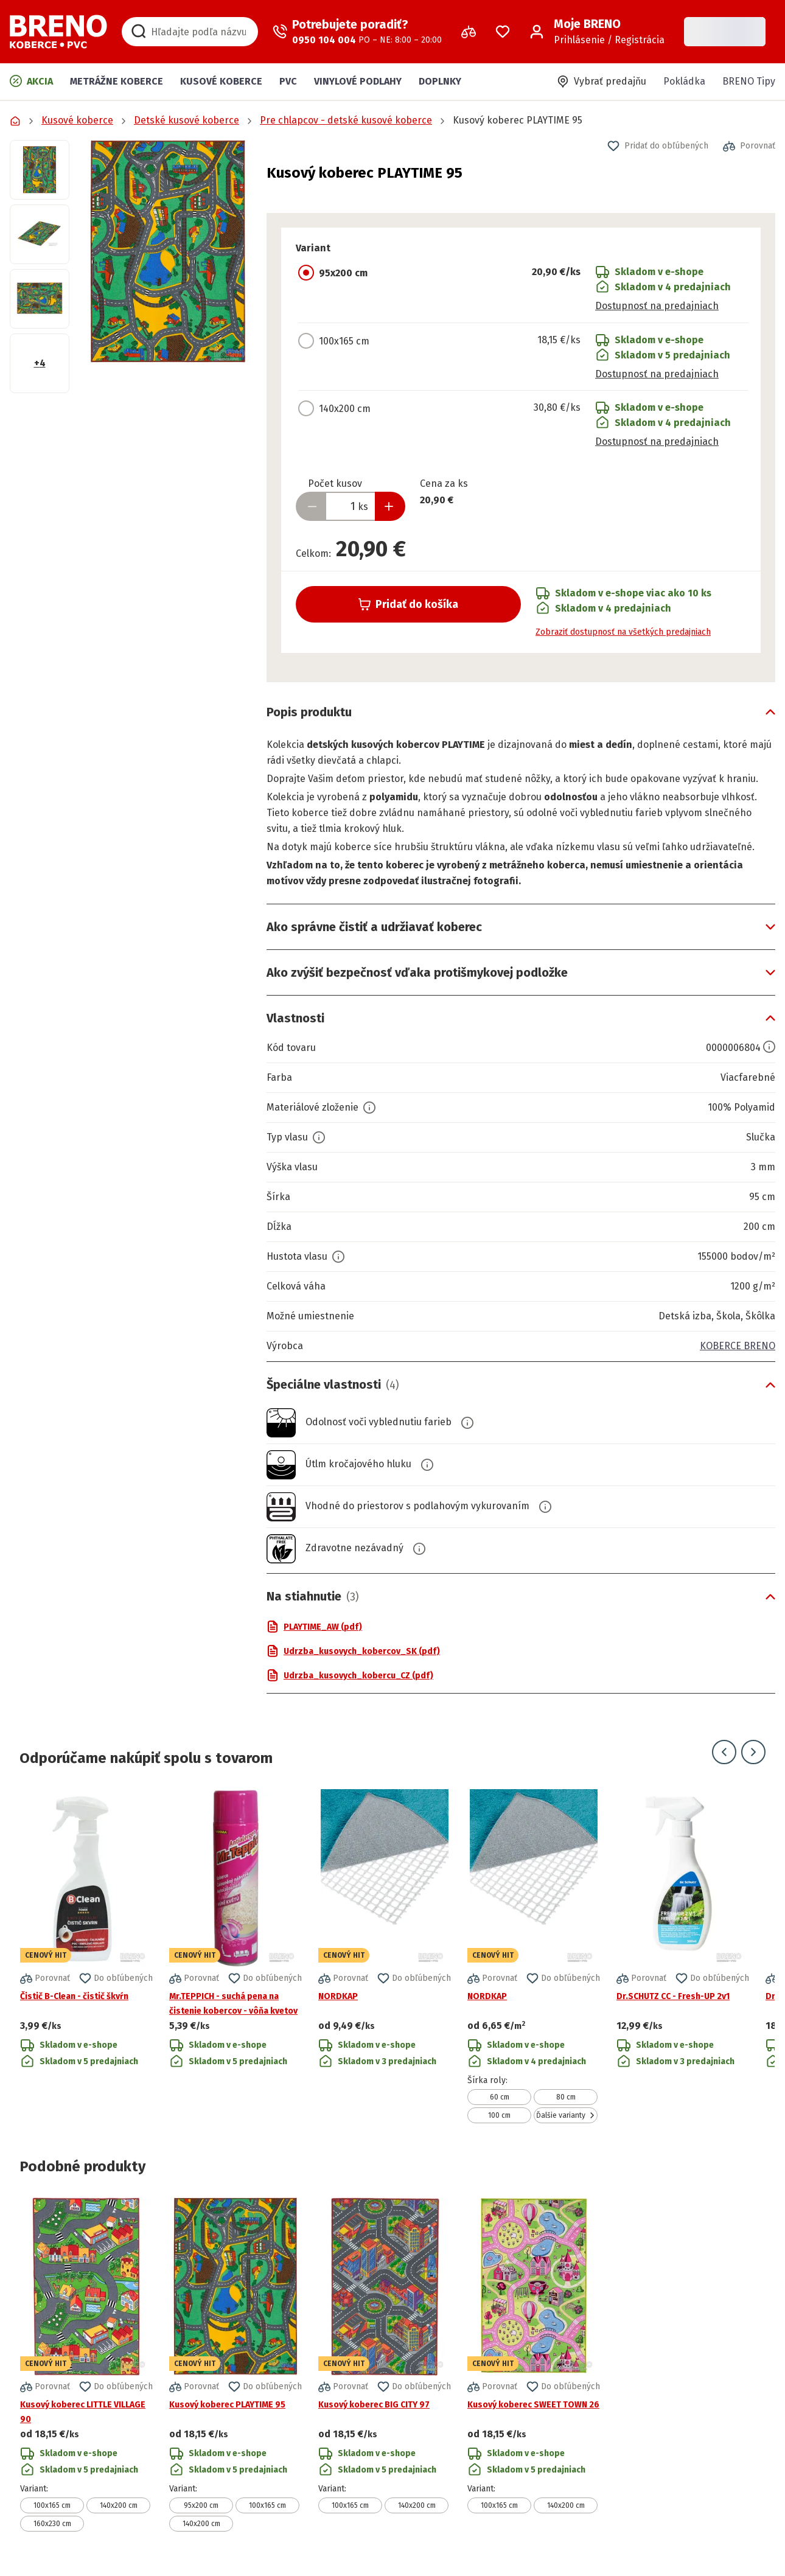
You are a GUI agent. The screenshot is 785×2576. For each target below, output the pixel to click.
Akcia (31, 81)
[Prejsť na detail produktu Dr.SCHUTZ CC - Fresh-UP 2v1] (683, 1956)
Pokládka (684, 81)
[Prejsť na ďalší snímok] (753, 1752)
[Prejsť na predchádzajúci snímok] (724, 1752)
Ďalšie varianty (565, 2115)
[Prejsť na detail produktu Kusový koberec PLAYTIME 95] (235, 2364)
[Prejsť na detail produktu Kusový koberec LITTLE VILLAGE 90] (86, 2364)
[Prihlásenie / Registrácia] (597, 31)
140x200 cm (119, 2505)
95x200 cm (201, 2505)
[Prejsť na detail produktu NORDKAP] (385, 1956)
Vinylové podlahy (358, 81)
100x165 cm (52, 2505)
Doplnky (440, 81)
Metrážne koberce (116, 81)
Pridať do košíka (408, 604)
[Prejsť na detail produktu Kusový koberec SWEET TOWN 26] (534, 2364)
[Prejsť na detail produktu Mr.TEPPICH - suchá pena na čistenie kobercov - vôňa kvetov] (235, 1956)
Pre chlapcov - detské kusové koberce (346, 120)
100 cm (499, 2115)
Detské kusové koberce (186, 120)
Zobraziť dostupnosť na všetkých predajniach (623, 632)
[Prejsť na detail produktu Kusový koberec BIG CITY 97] (385, 2364)
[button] (168, 252)
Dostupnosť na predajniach (657, 306)
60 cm (499, 2097)
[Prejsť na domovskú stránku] (58, 32)
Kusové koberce (221, 81)
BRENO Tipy (748, 81)
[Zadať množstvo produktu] (350, 506)
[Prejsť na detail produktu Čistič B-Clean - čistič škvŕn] (86, 1956)
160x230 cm (52, 2523)
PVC (288, 81)
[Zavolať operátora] (357, 31)
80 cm (566, 2097)
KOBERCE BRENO (737, 1346)
